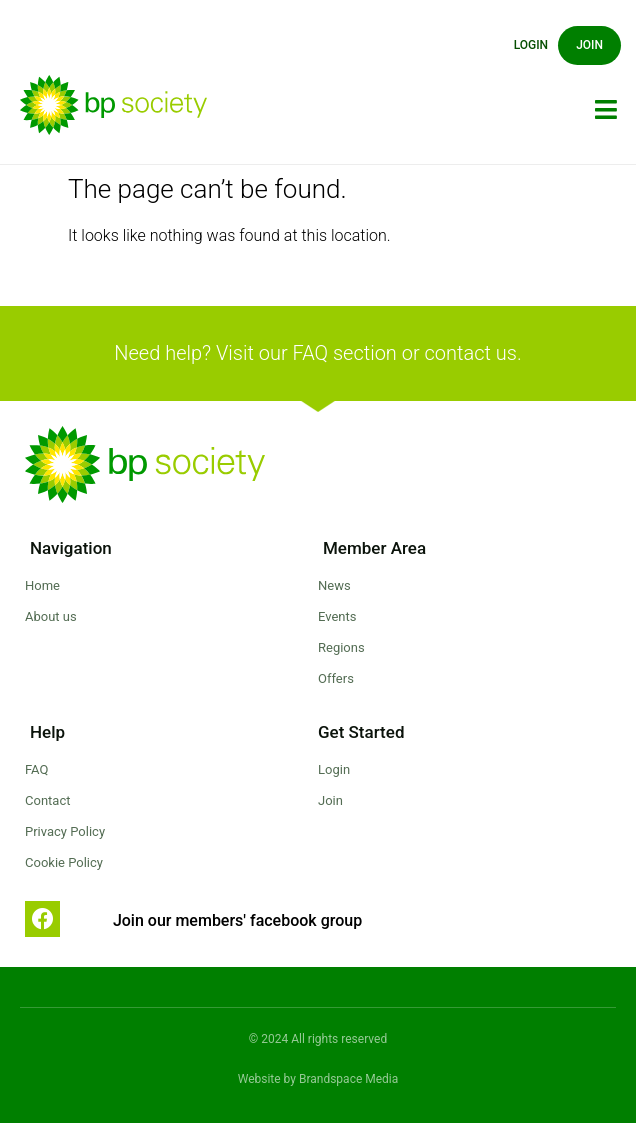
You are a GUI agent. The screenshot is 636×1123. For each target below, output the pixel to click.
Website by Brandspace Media (318, 1079)
